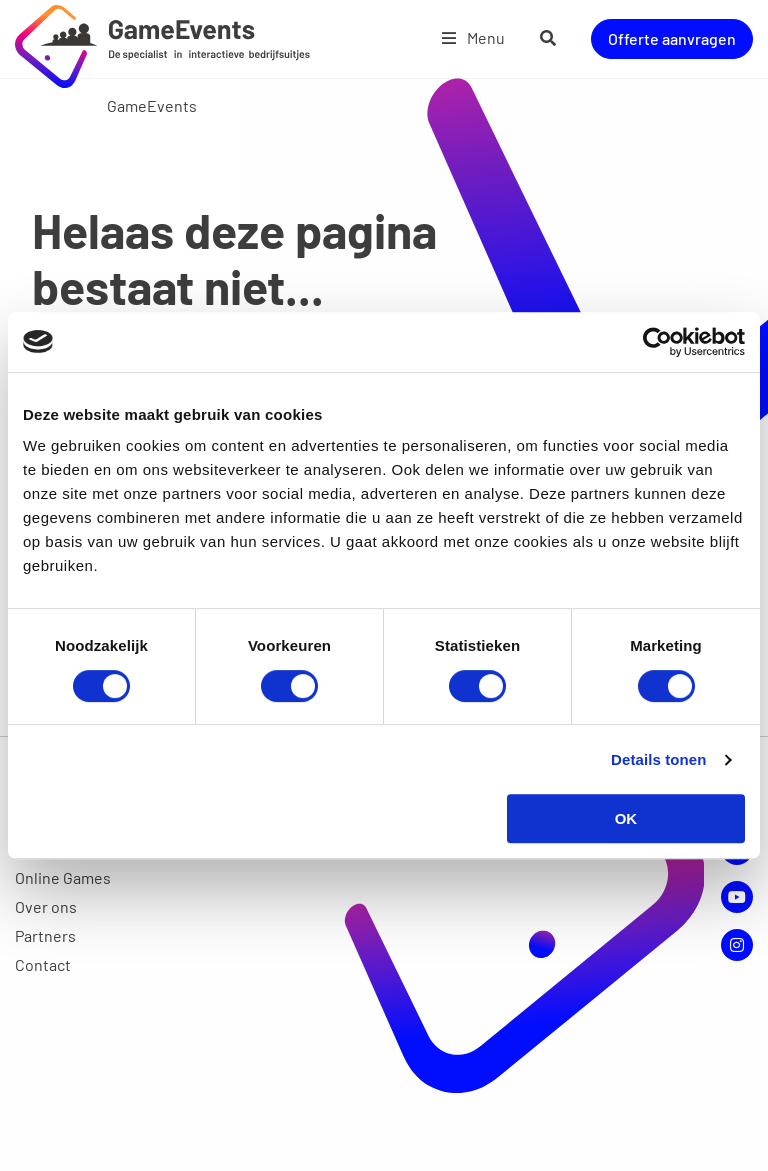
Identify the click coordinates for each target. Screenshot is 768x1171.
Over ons (46, 906)
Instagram (737, 945)
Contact (43, 964)
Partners (45, 935)
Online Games (63, 877)
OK (626, 818)
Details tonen (658, 759)
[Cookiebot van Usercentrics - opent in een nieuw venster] (657, 342)
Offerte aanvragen (672, 38)
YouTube (737, 897)
